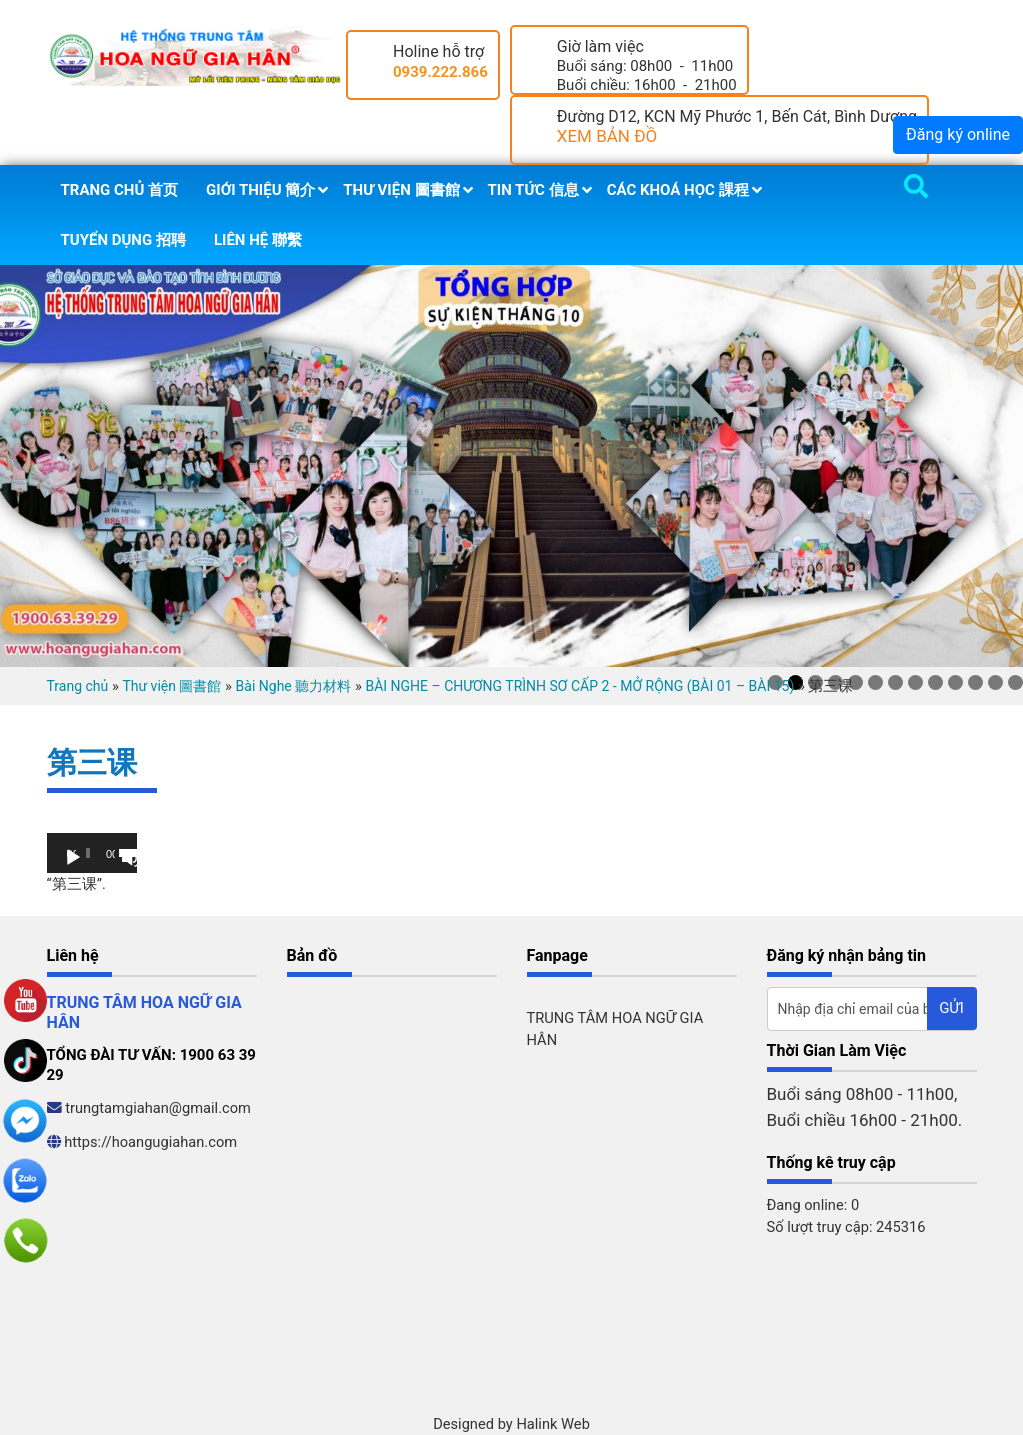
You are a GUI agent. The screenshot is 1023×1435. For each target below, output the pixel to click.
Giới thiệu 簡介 (260, 190)
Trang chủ (78, 686)
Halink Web (553, 1424)
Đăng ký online (958, 134)
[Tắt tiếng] (131, 858)
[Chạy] (73, 858)
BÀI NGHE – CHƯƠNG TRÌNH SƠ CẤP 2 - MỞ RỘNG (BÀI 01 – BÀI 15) (579, 686)
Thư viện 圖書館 (401, 190)
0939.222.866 (440, 72)
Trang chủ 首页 (120, 190)
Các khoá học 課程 (678, 190)
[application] (92, 853)
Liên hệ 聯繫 (258, 240)
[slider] (88, 853)
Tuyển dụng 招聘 (123, 240)
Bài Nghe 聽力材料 (294, 686)
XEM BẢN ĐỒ (607, 136)
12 (995, 682)
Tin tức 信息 (533, 190)
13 (1015, 682)
